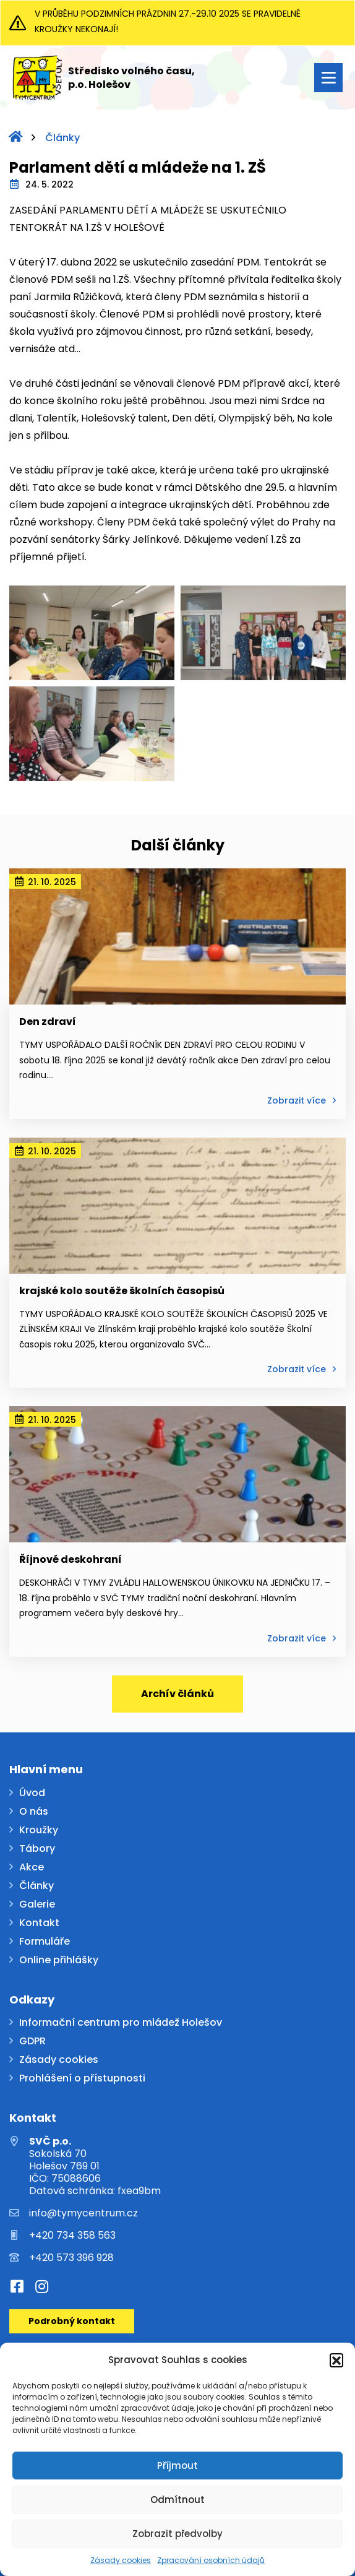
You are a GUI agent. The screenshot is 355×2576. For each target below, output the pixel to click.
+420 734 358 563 (72, 2235)
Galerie (37, 1904)
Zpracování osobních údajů (211, 2560)
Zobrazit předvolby (177, 2533)
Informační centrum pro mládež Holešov (120, 2022)
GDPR (32, 2041)
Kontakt (39, 1923)
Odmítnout (177, 2499)
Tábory (37, 1849)
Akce (31, 1867)
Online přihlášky (58, 1960)
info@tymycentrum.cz (83, 2213)
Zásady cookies (120, 2560)
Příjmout (177, 2465)
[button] (336, 2360)
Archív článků (177, 1694)
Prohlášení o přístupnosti (82, 2078)
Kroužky (38, 1830)
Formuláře (44, 1941)
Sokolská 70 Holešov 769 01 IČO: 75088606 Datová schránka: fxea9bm (95, 2166)
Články (62, 138)
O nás (33, 1811)
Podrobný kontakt (71, 2321)
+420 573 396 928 (71, 2258)
